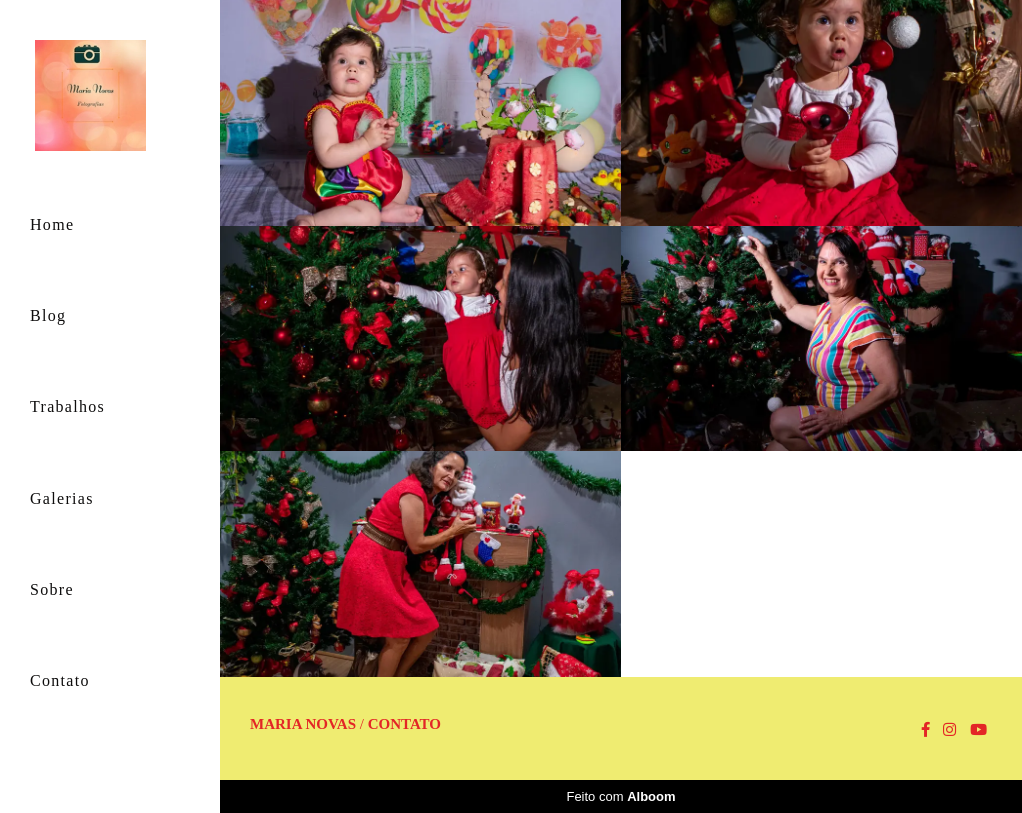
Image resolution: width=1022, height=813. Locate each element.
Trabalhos (67, 406)
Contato (60, 680)
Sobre (52, 589)
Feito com (620, 796)
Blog (48, 315)
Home (52, 224)
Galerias (62, 498)
